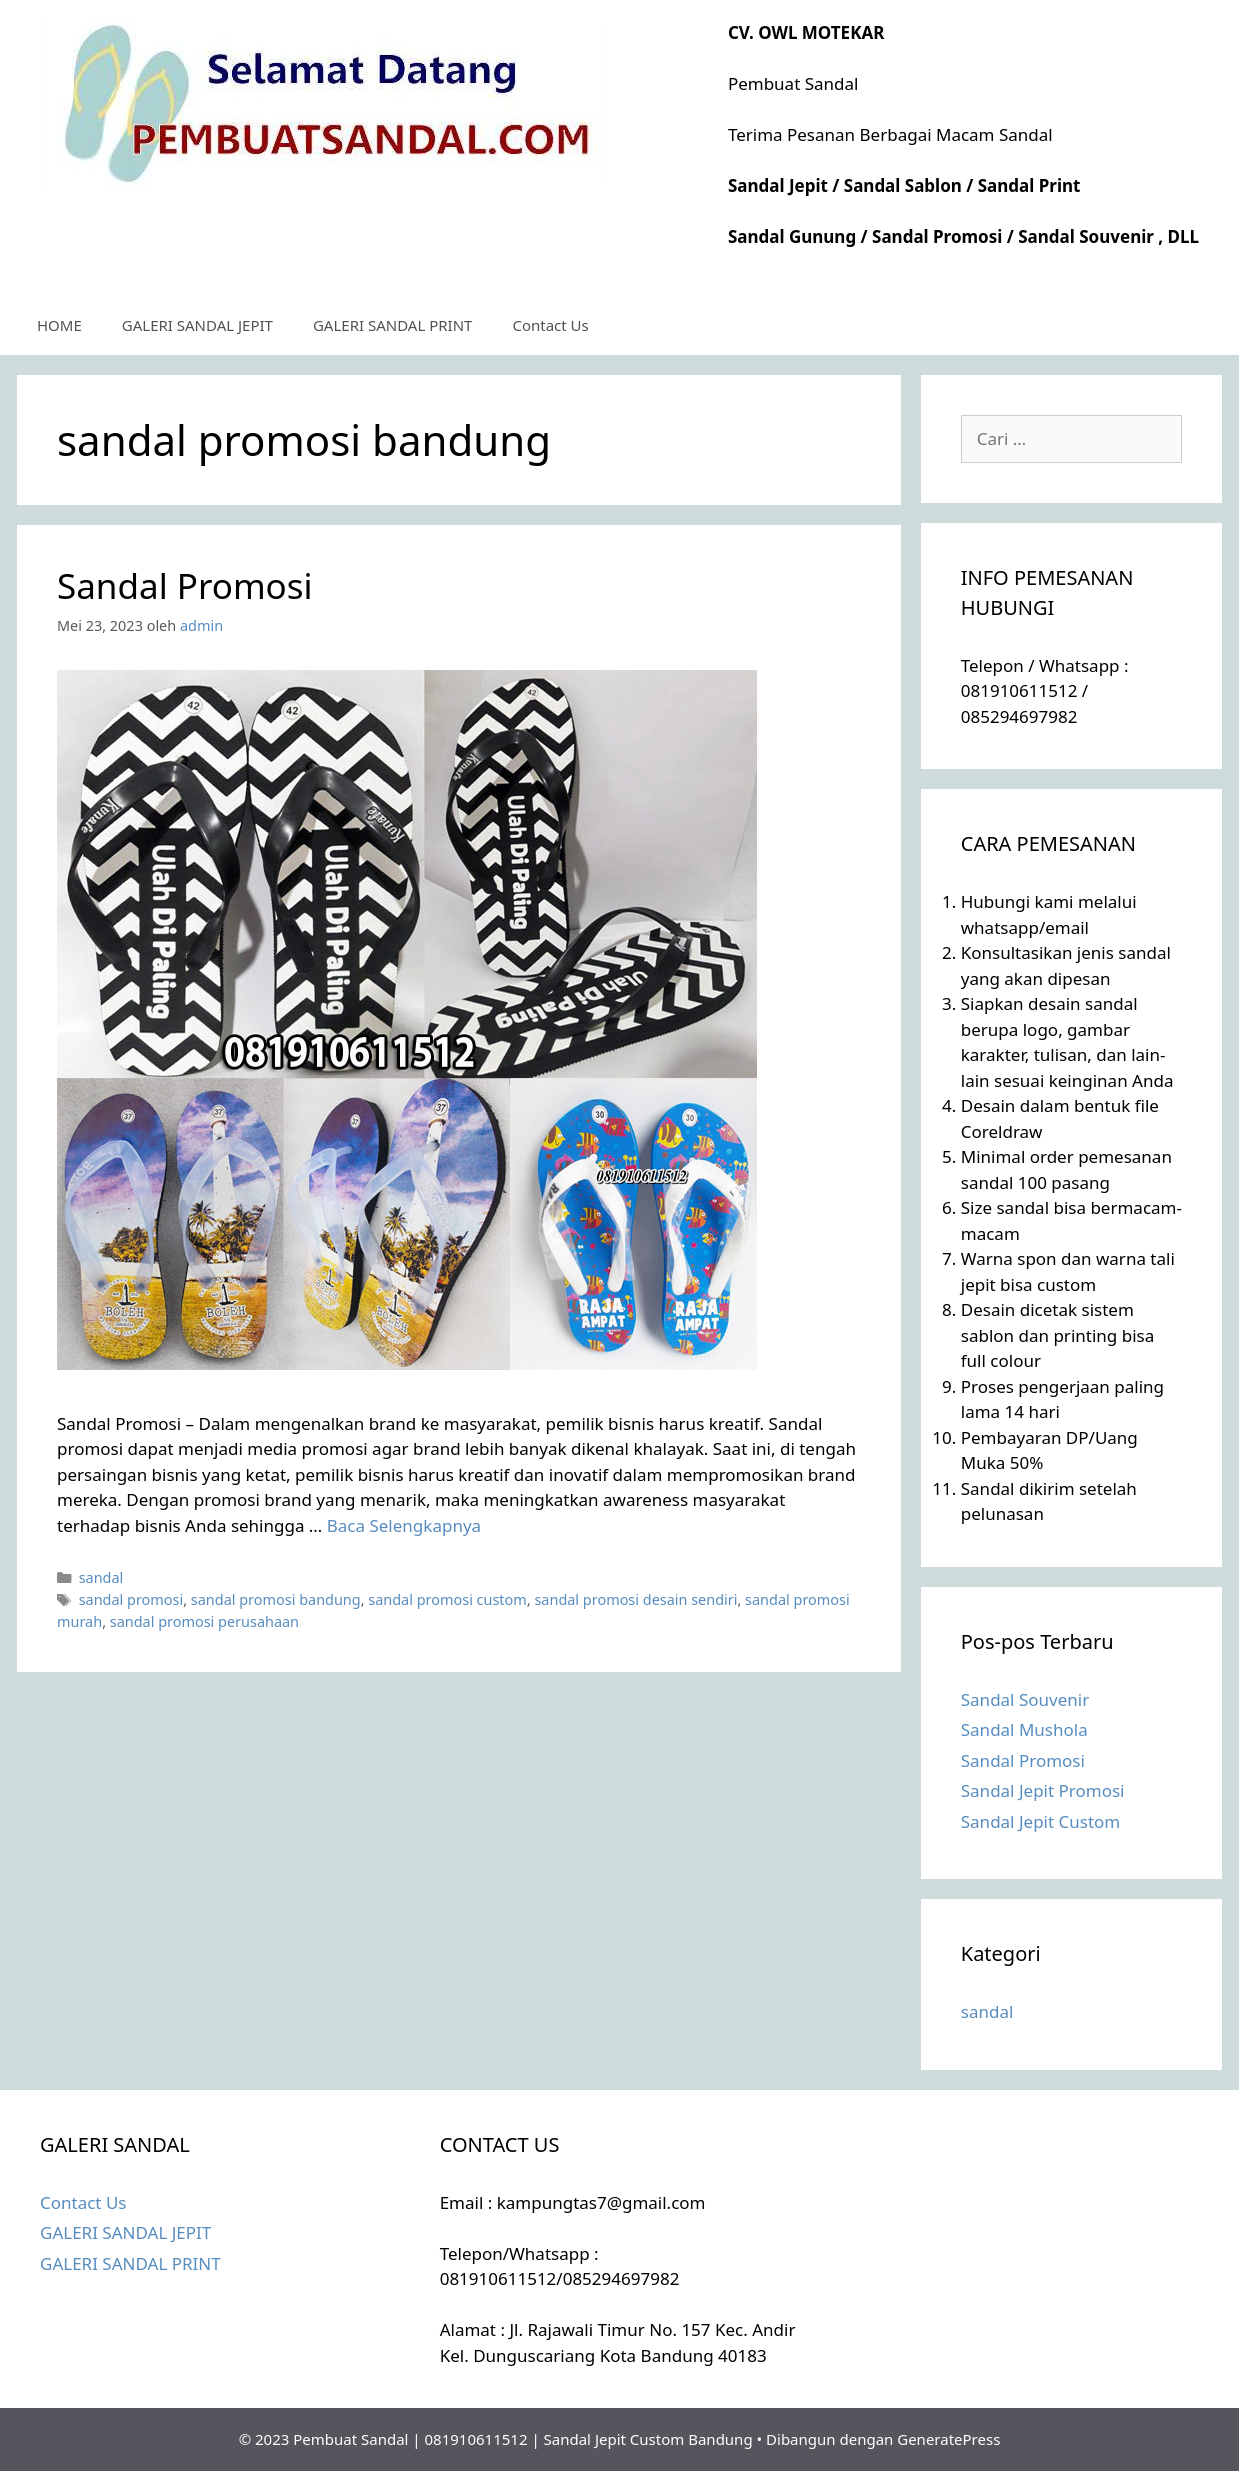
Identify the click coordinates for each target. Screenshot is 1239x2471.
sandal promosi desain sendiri (635, 1599)
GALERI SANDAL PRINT (392, 325)
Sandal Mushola (1024, 1729)
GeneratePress (948, 2439)
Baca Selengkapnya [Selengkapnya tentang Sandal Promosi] (404, 1525)
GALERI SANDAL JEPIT (197, 325)
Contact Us (550, 325)
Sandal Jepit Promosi (1043, 1790)
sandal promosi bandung (276, 1599)
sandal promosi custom (447, 1599)
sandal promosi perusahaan (204, 1621)
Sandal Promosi (185, 585)
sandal (101, 1577)
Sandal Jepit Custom (1041, 1821)
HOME (59, 325)
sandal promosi (131, 1599)
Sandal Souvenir (1025, 1699)
